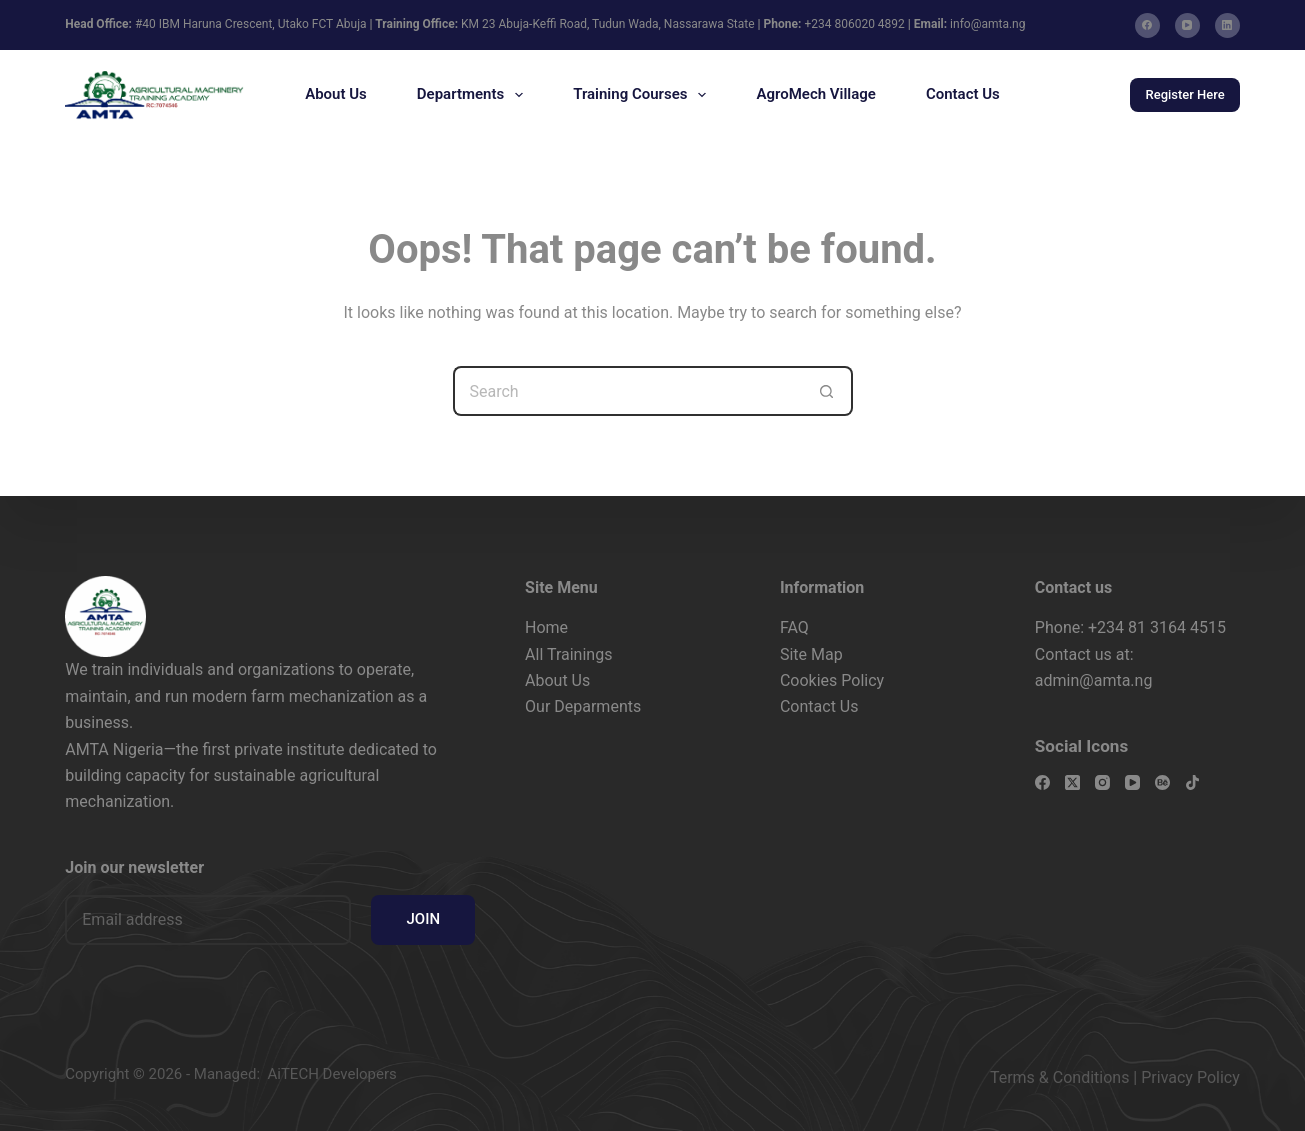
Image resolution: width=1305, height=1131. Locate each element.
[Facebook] (1147, 25)
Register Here (1184, 94)
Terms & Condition (1055, 1077)
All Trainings (568, 654)
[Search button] (828, 391)
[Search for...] (628, 391)
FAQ (794, 627)
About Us (336, 94)
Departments (474, 95)
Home (546, 627)
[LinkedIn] (1227, 25)
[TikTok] (1192, 782)
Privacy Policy (1190, 1077)
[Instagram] (1102, 782)
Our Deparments (583, 706)
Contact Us (963, 94)
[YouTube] (1187, 25)
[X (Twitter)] (1072, 782)
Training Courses (643, 95)
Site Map (811, 654)
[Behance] (1162, 782)
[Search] (1082, 95)
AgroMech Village (815, 94)
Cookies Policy (832, 680)
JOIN (423, 919)
